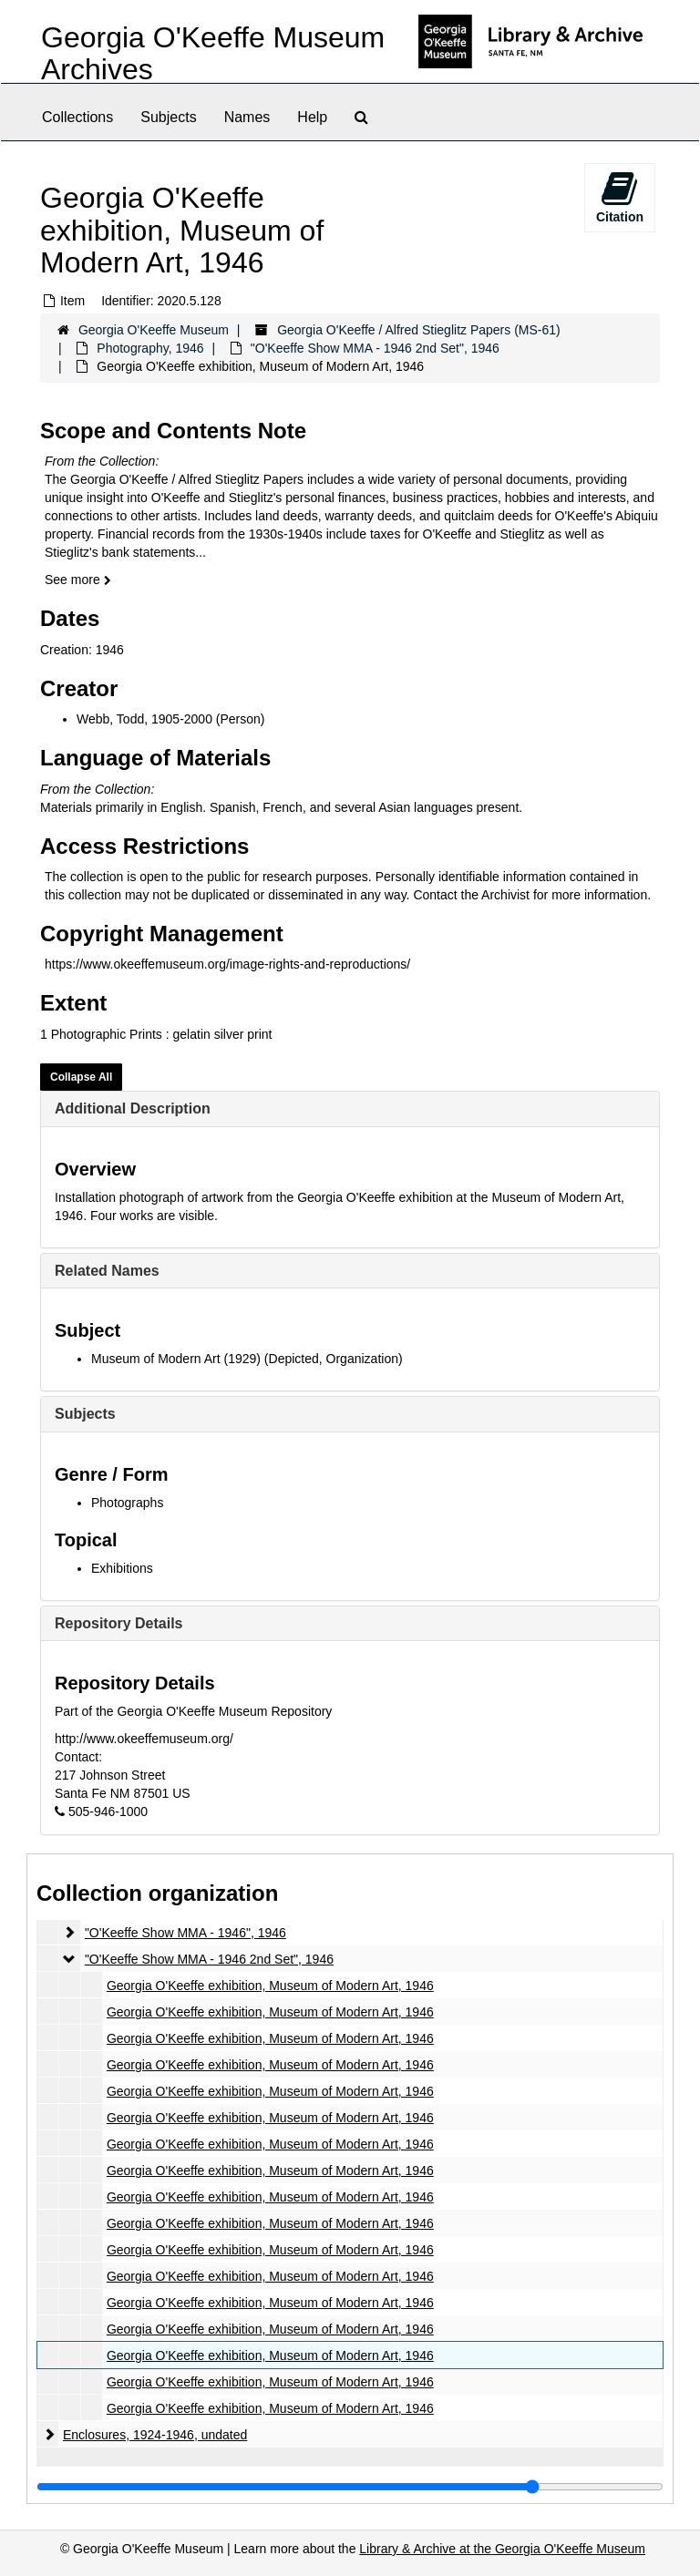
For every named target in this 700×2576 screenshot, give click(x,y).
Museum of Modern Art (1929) (176, 1358)
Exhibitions (122, 1568)
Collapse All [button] (81, 1077)
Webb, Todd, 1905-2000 (144, 719)
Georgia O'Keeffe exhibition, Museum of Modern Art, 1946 (270, 1985)
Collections (77, 117)
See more (78, 579)
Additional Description (133, 1108)
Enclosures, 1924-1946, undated (155, 2434)
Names (247, 117)
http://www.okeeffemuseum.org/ (144, 1738)
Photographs (127, 1502)
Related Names (107, 1270)
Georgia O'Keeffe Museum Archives (213, 53)
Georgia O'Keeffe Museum (153, 330)
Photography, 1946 (150, 348)
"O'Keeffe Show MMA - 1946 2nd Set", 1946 (375, 348)
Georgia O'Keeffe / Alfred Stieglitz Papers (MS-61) (419, 330)
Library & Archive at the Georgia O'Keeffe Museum (502, 2548)
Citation (619, 196)
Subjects (168, 117)
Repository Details (118, 1623)
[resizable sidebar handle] (350, 2486)
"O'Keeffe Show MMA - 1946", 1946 (185, 1932)
